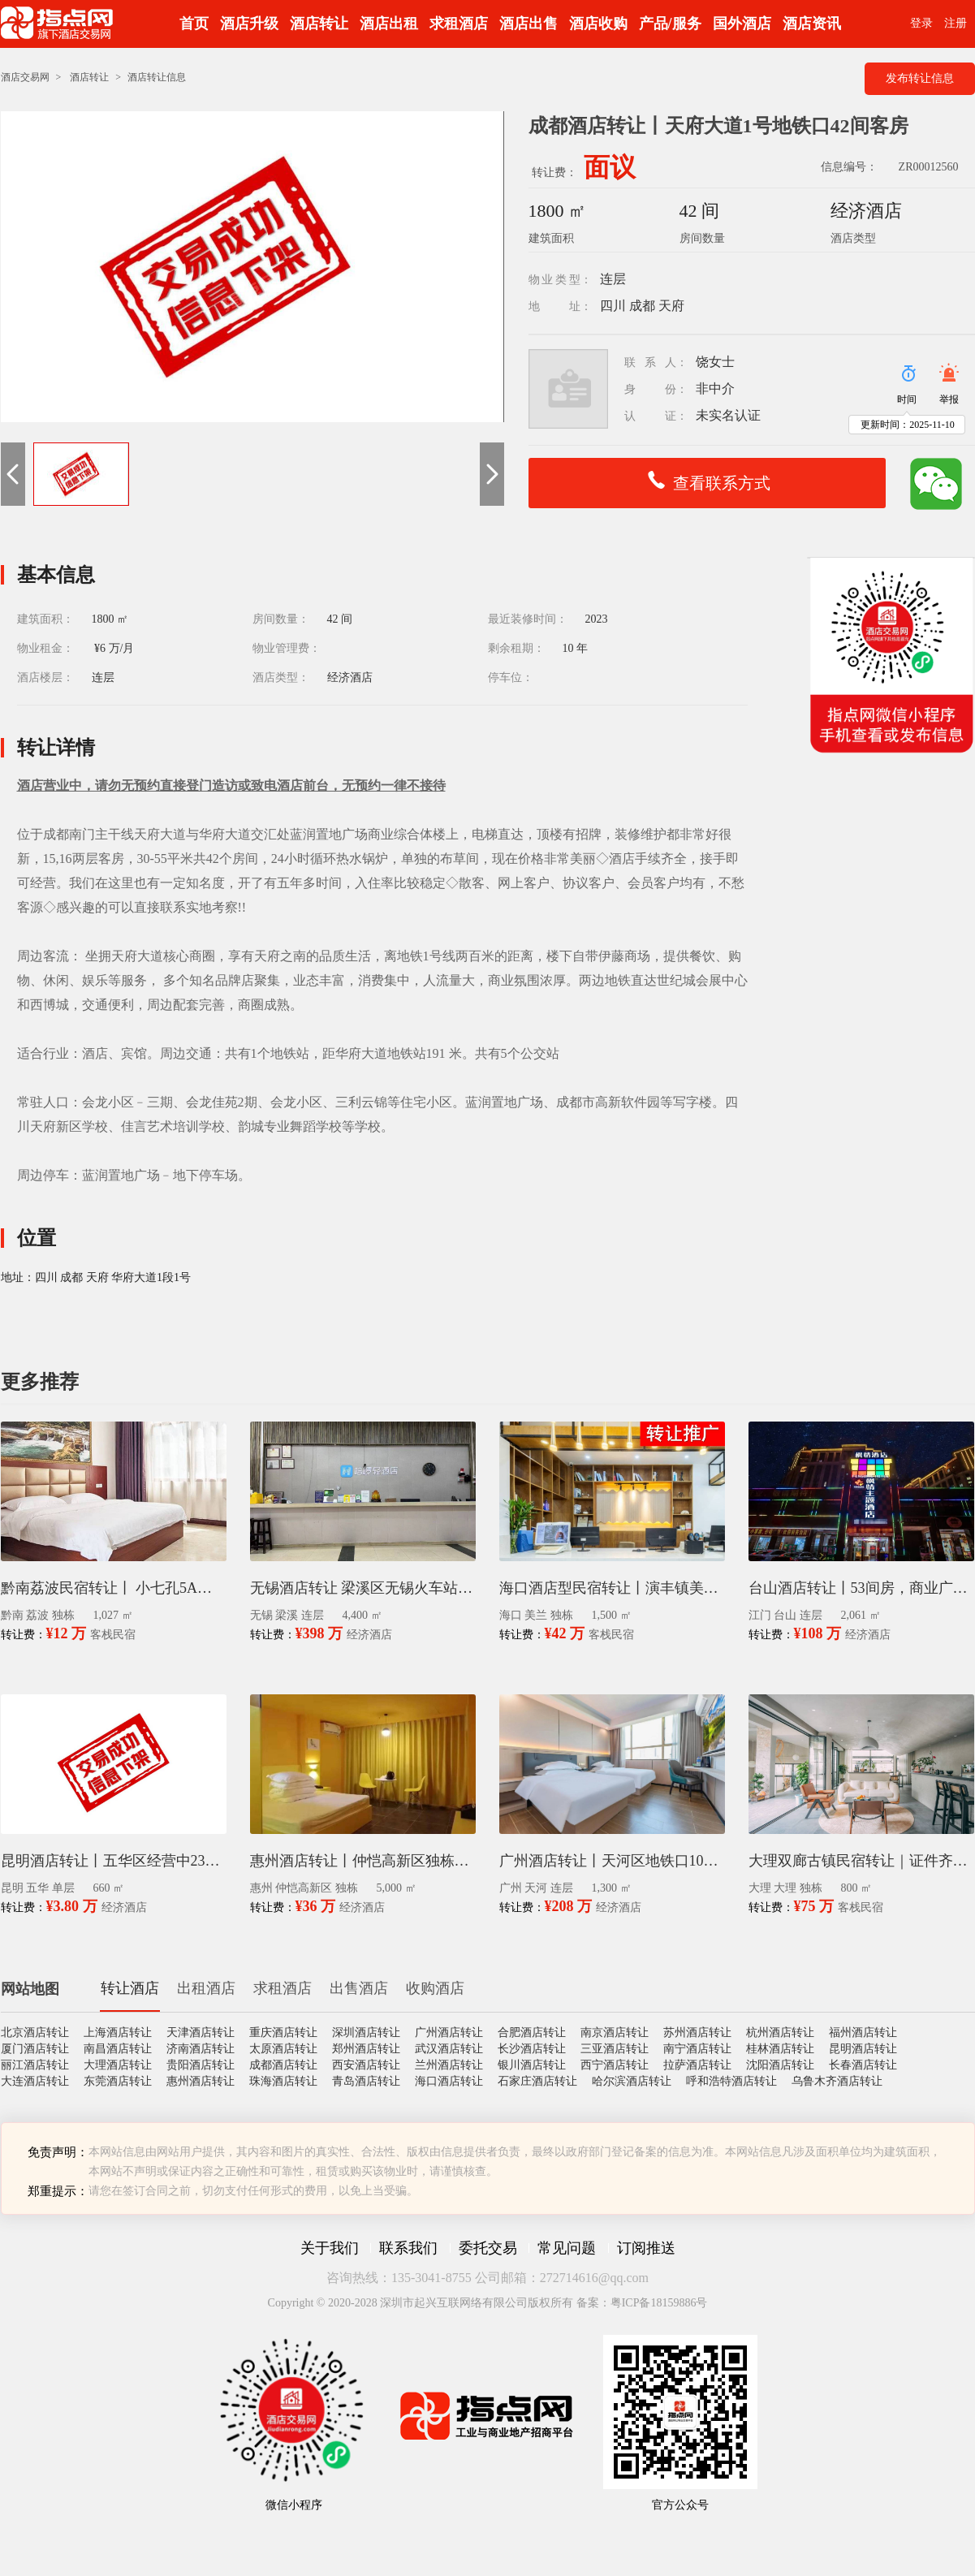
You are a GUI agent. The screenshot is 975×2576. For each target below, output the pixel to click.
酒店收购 (598, 23)
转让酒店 (130, 1988)
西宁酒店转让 (614, 2065)
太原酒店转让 (283, 2049)
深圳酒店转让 (366, 2032)
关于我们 (329, 2248)
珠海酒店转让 (283, 2081)
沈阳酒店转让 (780, 2065)
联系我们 (408, 2248)
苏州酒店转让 (697, 2032)
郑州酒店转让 (366, 2049)
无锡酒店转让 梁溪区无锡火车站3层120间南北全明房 (363, 1588)
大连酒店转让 (35, 2081)
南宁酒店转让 (697, 2049)
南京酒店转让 (614, 2032)
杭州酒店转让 (780, 2032)
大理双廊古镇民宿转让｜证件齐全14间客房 (861, 1861)
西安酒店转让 (366, 2065)
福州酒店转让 (863, 2032)
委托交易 (488, 2248)
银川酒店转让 (532, 2065)
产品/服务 (670, 23)
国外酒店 (742, 23)
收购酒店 (435, 1988)
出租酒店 (206, 1988)
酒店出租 (389, 23)
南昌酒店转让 (118, 2049)
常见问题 (566, 2248)
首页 (194, 23)
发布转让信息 (920, 78)
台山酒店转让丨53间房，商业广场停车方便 (861, 1588)
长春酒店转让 (863, 2065)
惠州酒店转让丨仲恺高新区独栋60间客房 (363, 1861)
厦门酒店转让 (35, 2049)
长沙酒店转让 (532, 2049)
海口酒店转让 (449, 2081)
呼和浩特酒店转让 (731, 2081)
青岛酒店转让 (366, 2081)
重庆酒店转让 (283, 2032)
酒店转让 (319, 23)
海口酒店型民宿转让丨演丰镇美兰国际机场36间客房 (612, 1588)
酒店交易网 (25, 77)
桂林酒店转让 (780, 2049)
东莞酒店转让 (118, 2081)
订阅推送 (646, 2248)
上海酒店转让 (118, 2032)
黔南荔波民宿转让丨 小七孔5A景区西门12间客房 (113, 1588)
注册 (955, 23)
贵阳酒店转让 (200, 2065)
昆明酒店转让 (863, 2049)
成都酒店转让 (283, 2065)
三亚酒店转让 (614, 2049)
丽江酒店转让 (35, 2065)
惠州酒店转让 (200, 2081)
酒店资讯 (812, 23)
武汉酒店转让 (449, 2049)
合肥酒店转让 (532, 2032)
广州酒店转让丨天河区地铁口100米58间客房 (612, 1861)
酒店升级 (249, 23)
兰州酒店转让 (449, 2065)
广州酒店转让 (449, 2032)
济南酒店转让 (200, 2049)
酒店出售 (528, 23)
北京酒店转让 (35, 2032)
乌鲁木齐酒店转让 (837, 2081)
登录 (921, 23)
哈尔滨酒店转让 (631, 2081)
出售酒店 (359, 1988)
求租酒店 (458, 23)
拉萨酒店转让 (697, 2065)
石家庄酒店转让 (537, 2081)
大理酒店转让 (118, 2065)
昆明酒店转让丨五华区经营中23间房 (113, 1861)
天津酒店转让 (200, 2032)
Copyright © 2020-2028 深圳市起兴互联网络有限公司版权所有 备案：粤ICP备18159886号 (488, 2303)
